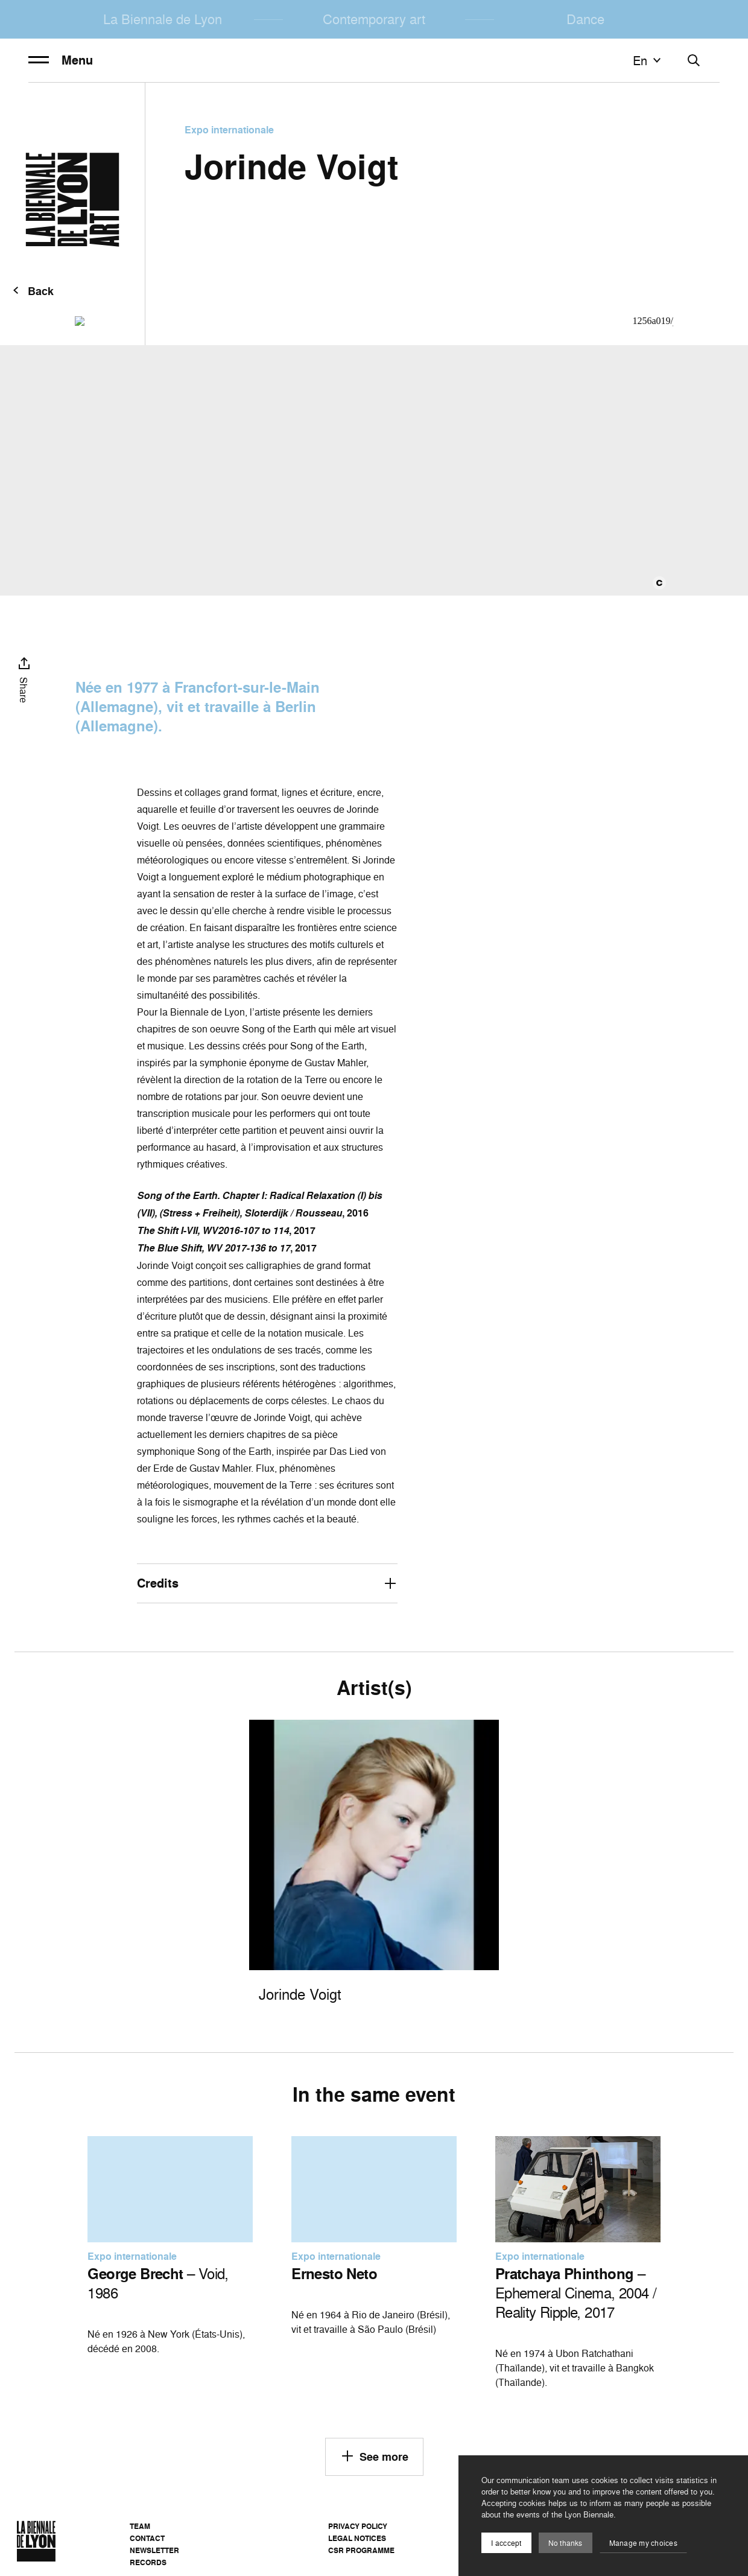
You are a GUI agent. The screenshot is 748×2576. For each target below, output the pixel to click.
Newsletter (154, 2550)
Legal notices (357, 2538)
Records (148, 2562)
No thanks (565, 2543)
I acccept (506, 2543)
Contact (147, 2538)
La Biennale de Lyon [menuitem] (162, 19)
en (648, 60)
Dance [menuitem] (585, 19)
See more (374, 2456)
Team (140, 2526)
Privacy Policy (357, 2526)
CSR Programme (361, 2550)
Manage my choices (643, 2543)
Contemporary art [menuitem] (374, 19)
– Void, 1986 (157, 2283)
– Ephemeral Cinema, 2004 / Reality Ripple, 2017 (576, 2293)
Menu (60, 60)
